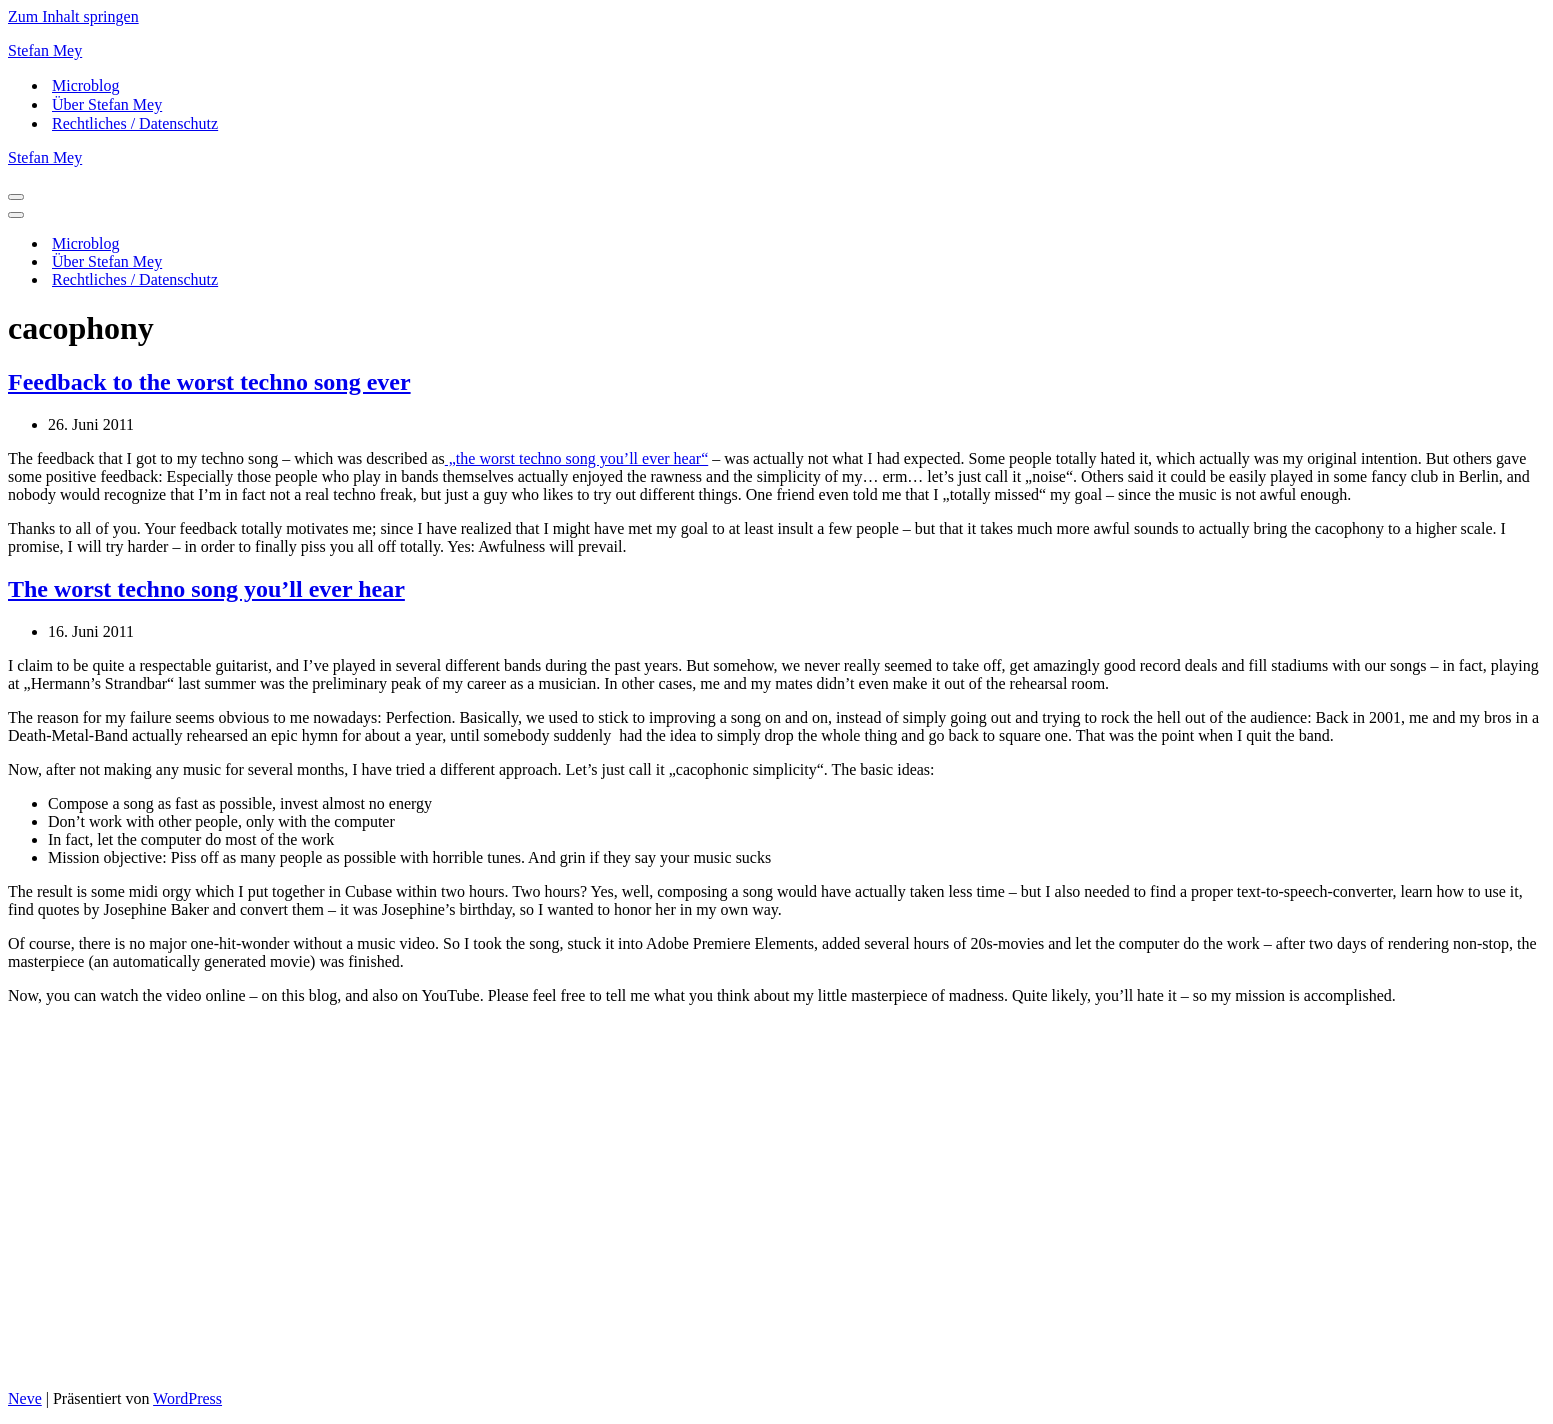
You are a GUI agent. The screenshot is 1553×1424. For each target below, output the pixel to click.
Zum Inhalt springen (73, 16)
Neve (25, 1398)
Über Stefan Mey (107, 104)
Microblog (86, 85)
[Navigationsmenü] (16, 197)
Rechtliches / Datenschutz (135, 123)
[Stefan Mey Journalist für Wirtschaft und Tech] (776, 51)
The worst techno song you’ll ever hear (206, 589)
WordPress (187, 1398)
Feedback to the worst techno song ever (209, 382)
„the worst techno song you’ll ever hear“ (576, 458)
